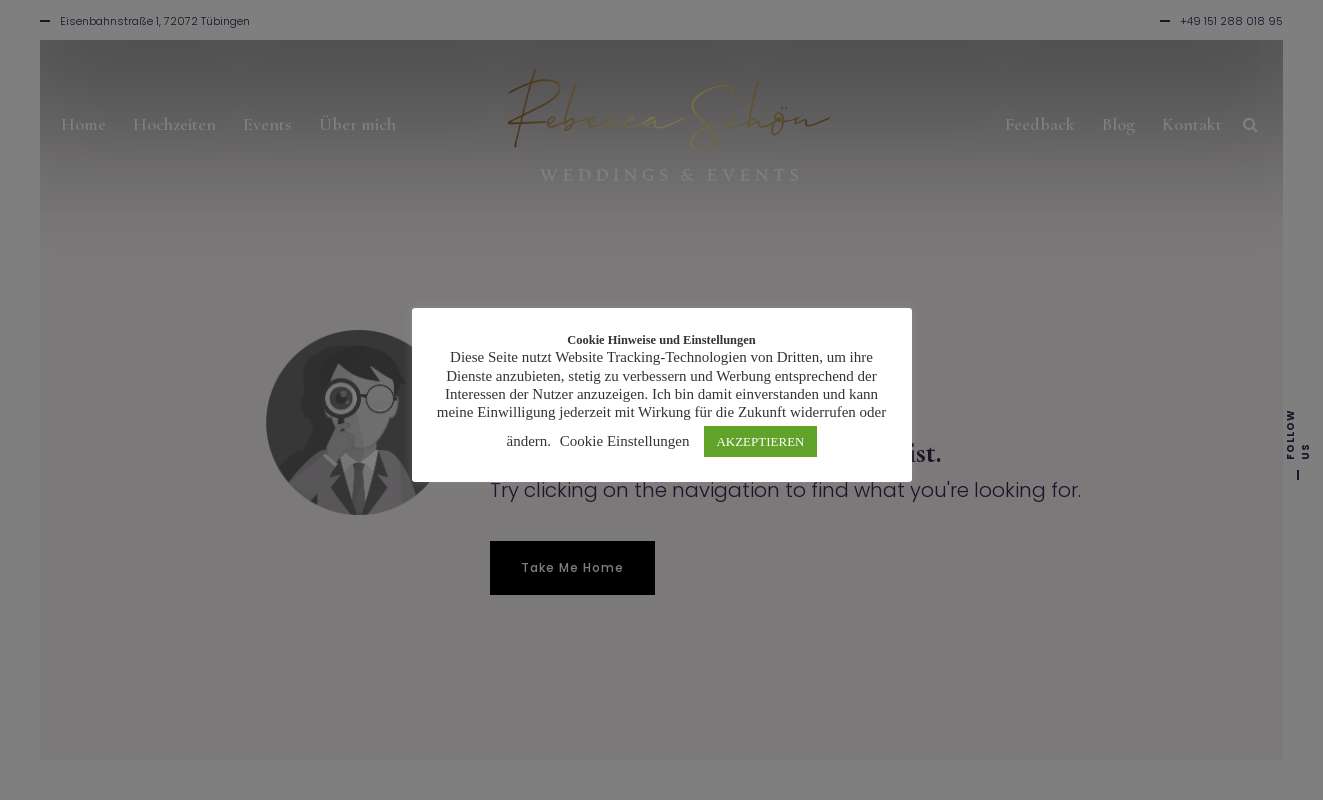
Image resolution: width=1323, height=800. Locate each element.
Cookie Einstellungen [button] (625, 441)
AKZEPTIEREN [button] (760, 441)
